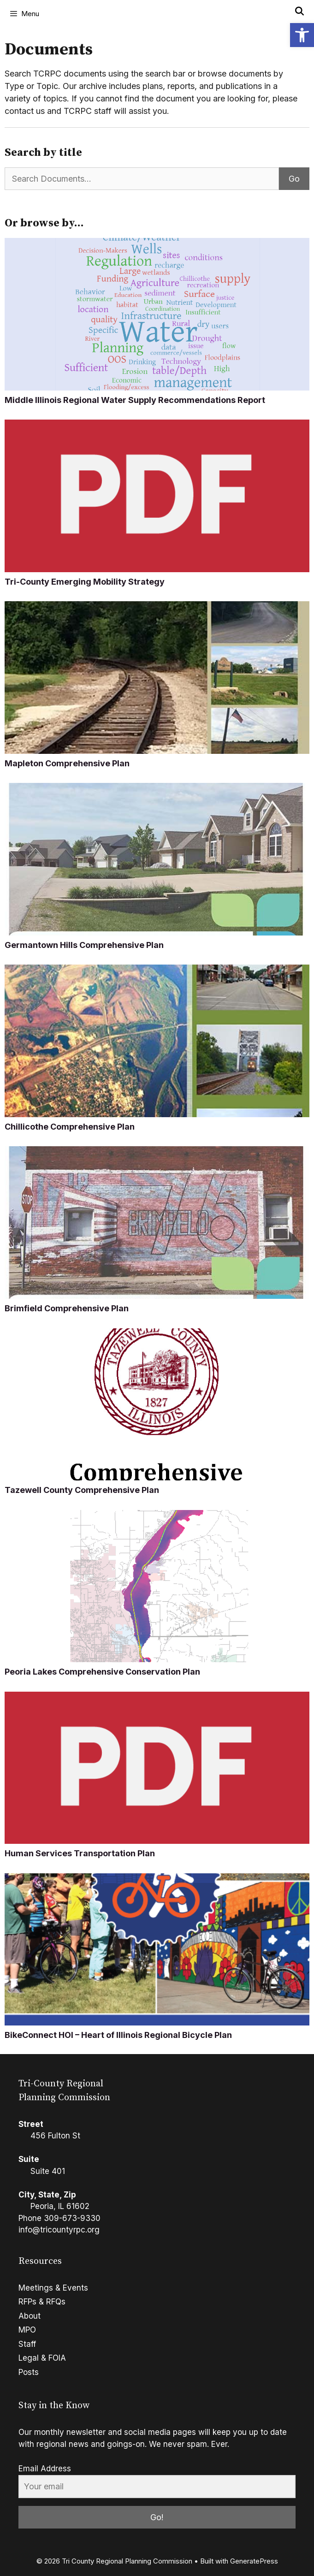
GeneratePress (254, 2561)
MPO (27, 2329)
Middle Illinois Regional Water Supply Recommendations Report (135, 400)
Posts (28, 2372)
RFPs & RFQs (41, 2301)
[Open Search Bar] (299, 11)
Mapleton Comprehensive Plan (67, 763)
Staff (27, 2344)
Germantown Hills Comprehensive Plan (84, 945)
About (29, 2316)
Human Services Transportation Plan (80, 1853)
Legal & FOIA (42, 2358)
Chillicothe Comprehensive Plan (70, 1126)
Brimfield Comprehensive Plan (67, 1308)
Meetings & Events (53, 2287)
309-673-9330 (72, 2218)
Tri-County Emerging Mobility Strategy (85, 581)
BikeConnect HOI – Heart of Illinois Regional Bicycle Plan (118, 2035)
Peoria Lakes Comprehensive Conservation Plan (102, 1671)
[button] (302, 35)
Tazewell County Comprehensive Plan (82, 1490)
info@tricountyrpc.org (59, 2229)
